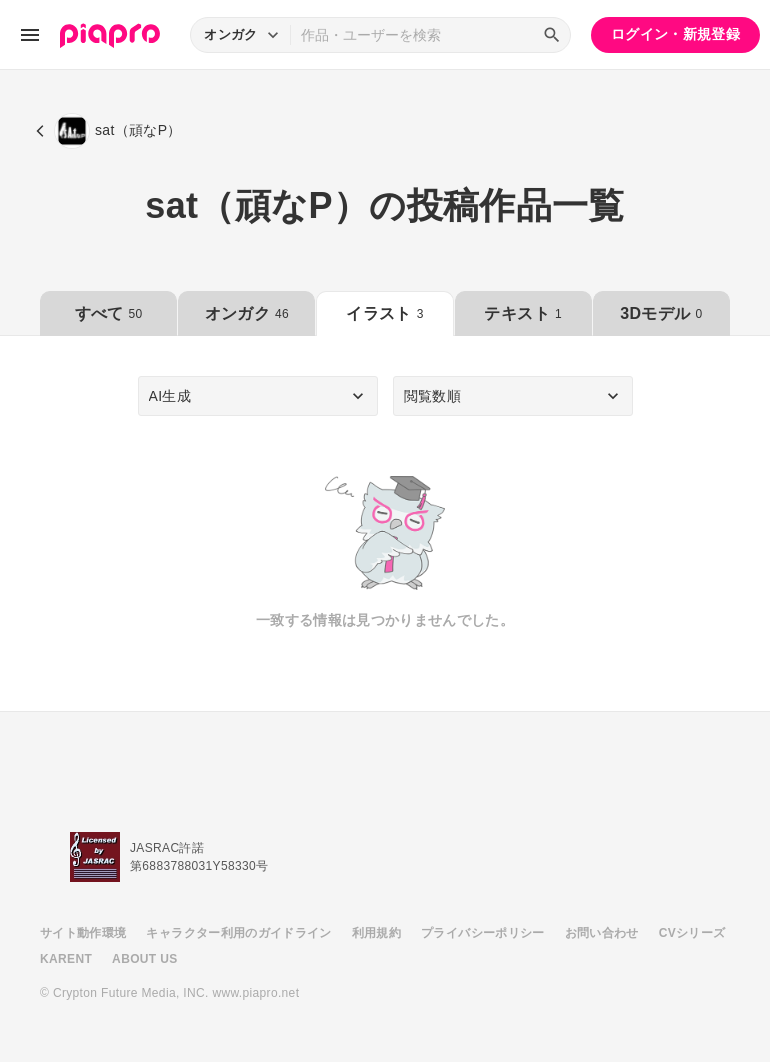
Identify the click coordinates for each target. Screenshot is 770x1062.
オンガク (247, 313)
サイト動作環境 (83, 933)
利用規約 (376, 933)
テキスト (522, 313)
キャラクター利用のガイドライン (238, 933)
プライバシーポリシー (483, 933)
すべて (109, 313)
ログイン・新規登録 (675, 34)
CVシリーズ (692, 933)
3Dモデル (661, 313)
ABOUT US (144, 959)
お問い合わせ (602, 933)
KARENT (66, 959)
